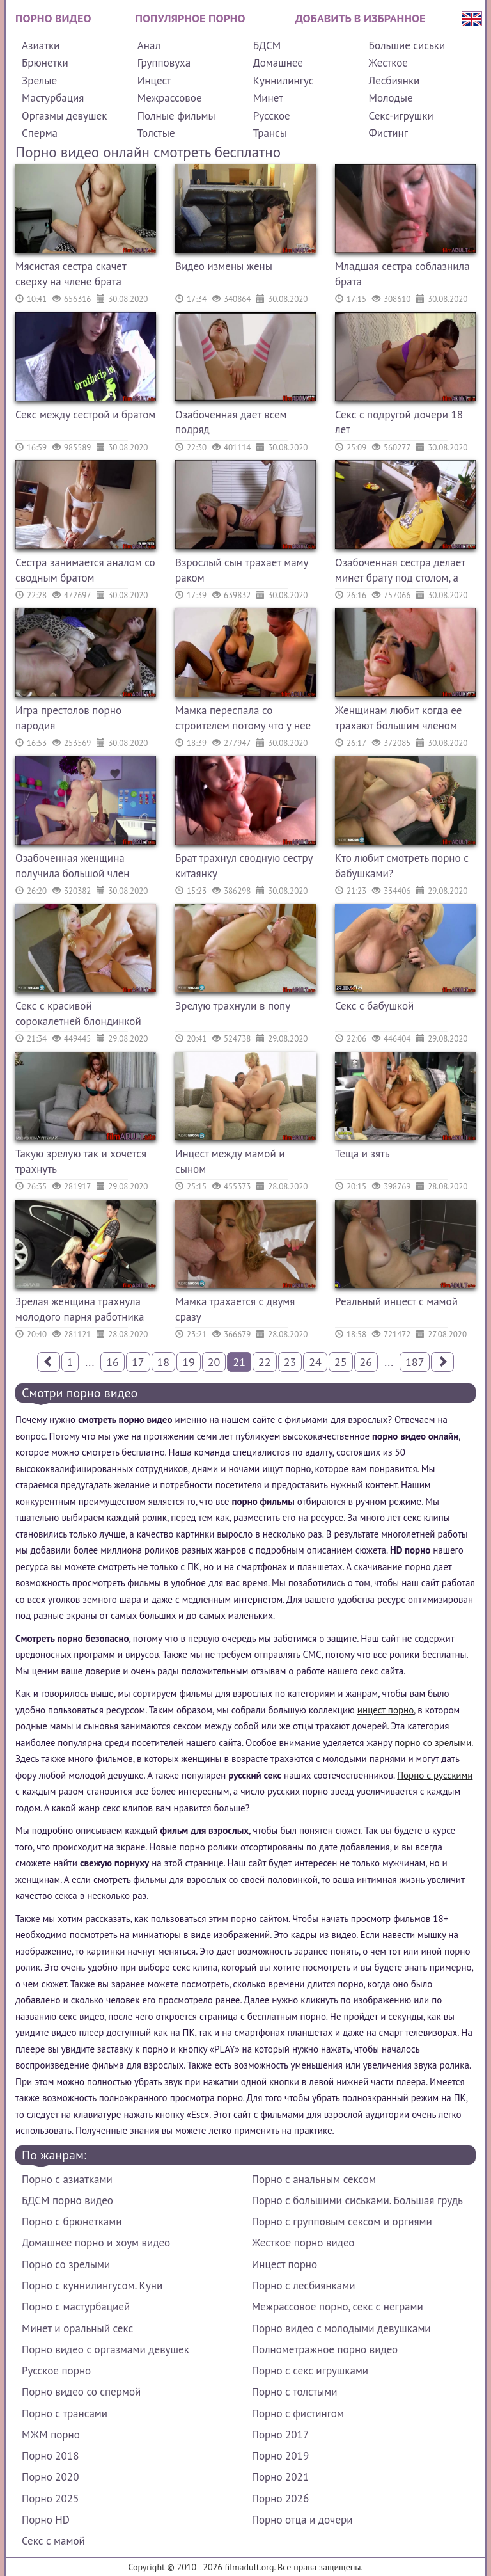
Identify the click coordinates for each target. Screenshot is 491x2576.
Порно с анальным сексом (314, 2179)
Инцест (154, 81)
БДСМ (267, 45)
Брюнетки (45, 63)
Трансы (270, 133)
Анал (148, 45)
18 (163, 1362)
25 (340, 1362)
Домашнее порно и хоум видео (96, 2243)
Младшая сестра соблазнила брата (402, 274)
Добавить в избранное (360, 18)
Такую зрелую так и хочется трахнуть (80, 1161)
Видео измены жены (223, 266)
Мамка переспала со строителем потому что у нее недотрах (243, 719)
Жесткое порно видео (303, 2243)
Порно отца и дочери (302, 2520)
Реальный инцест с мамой (396, 1301)
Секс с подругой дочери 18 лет (399, 422)
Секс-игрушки (401, 116)
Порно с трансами (64, 2413)
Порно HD (46, 2520)
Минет (268, 98)
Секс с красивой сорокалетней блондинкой (78, 1013)
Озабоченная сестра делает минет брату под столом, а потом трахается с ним (400, 571)
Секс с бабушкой (374, 1006)
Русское (271, 116)
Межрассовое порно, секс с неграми (337, 2307)
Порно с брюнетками (71, 2221)
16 (112, 1362)
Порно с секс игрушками (310, 2371)
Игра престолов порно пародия (68, 718)
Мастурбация (53, 98)
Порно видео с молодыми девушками (341, 2328)
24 (315, 1362)
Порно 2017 (280, 2435)
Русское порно (56, 2371)
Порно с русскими (434, 1775)
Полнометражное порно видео (325, 2349)
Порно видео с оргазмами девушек (105, 2349)
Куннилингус (283, 81)
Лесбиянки (394, 81)
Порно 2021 (280, 2477)
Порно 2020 (50, 2477)
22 (264, 1362)
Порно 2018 (50, 2456)
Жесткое (388, 63)
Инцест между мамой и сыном (230, 1161)
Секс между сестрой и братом (85, 415)
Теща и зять (362, 1154)
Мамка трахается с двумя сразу (235, 1309)
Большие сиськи (407, 45)
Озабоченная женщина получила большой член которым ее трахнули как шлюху (75, 867)
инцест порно (385, 1710)
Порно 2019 (280, 2456)
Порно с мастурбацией (76, 2307)
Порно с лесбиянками (303, 2285)
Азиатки (40, 45)
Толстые (156, 133)
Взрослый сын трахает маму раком (241, 570)
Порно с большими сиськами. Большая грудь (357, 2200)
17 (138, 1362)
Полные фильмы (176, 116)
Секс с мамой (53, 2541)
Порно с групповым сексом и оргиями (342, 2221)
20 (214, 1362)
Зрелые (39, 81)
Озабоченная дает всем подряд (231, 422)
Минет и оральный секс (77, 2328)
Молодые (391, 98)
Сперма (40, 133)
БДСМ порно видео (67, 2200)
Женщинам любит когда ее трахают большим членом (398, 718)
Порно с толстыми (295, 2392)
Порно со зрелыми (66, 2264)
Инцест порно (284, 2264)
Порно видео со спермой (81, 2392)
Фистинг (388, 133)
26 (366, 1362)
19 (188, 1362)
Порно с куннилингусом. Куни (92, 2285)
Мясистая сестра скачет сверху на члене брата (70, 274)
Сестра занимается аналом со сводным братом (85, 570)
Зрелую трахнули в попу (232, 1006)
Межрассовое (169, 98)
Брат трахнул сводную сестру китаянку (244, 865)
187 (414, 1362)
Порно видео (53, 18)
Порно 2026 (280, 2499)
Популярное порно (191, 18)
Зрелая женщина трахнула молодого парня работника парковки (79, 1310)
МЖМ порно (51, 2435)
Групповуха (164, 63)
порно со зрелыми (432, 1743)
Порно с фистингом (298, 2413)
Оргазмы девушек (64, 116)
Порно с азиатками (67, 2179)
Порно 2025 (50, 2499)
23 (290, 1362)
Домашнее (278, 63)
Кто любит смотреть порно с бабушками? (402, 865)
